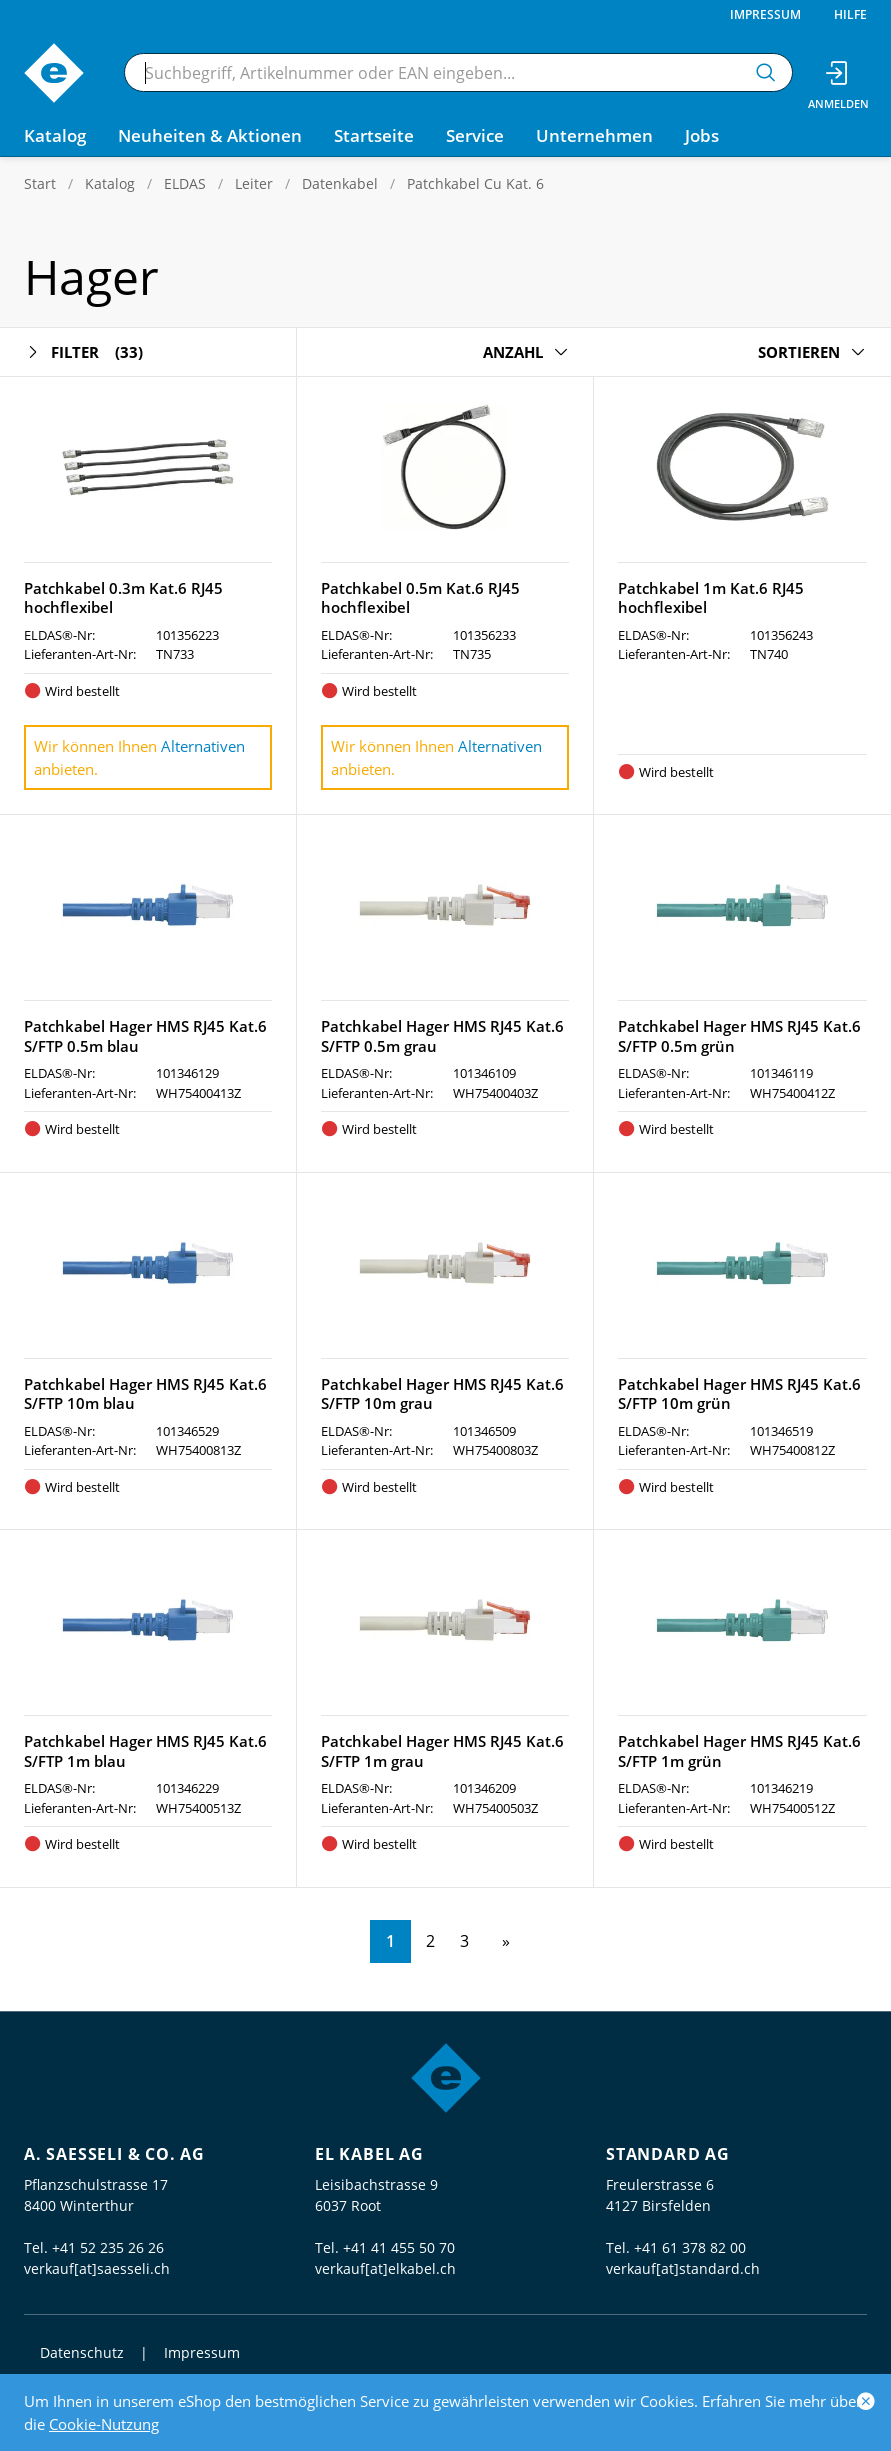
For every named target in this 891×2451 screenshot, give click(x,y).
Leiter (254, 183)
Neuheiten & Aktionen (210, 135)
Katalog (110, 183)
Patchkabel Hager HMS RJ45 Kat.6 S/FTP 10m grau (442, 1394)
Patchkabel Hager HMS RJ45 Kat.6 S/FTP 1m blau (145, 1751)
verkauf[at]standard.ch (683, 2268)
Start (40, 183)
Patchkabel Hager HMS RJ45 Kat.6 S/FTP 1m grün (739, 1751)
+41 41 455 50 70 (399, 2247)
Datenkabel (340, 183)
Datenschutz (82, 2352)
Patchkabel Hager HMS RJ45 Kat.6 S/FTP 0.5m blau (145, 1036)
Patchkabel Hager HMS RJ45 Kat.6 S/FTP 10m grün (739, 1394)
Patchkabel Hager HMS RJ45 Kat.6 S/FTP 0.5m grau (442, 1036)
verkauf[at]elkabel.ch (385, 2268)
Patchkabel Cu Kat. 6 (475, 183)
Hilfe (850, 14)
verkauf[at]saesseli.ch (97, 2268)
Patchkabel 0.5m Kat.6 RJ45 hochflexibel (420, 598)
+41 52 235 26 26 (108, 2247)
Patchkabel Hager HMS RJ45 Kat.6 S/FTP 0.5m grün (739, 1036)
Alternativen (203, 746)
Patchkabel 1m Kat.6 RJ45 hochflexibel (711, 598)
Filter (83, 352)
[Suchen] (766, 72)
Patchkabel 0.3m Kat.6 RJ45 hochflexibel (123, 598)
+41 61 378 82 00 (690, 2247)
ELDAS (185, 183)
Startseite (374, 135)
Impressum (765, 14)
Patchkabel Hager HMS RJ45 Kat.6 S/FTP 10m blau (145, 1394)
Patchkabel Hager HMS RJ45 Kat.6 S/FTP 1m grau (442, 1751)
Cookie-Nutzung (104, 2424)
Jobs (702, 135)
